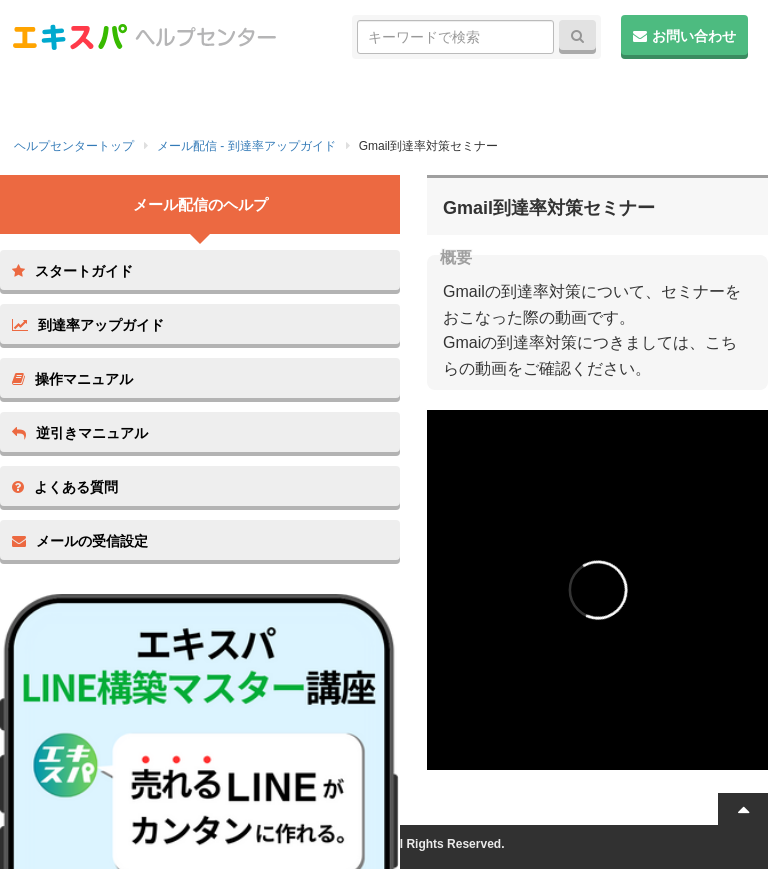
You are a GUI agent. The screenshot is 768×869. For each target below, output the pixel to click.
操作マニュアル (72, 379)
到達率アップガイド (88, 325)
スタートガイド (72, 271)
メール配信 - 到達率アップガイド (246, 146)
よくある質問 (65, 487)
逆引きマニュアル (80, 433)
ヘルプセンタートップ (74, 146)
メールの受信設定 (80, 541)
